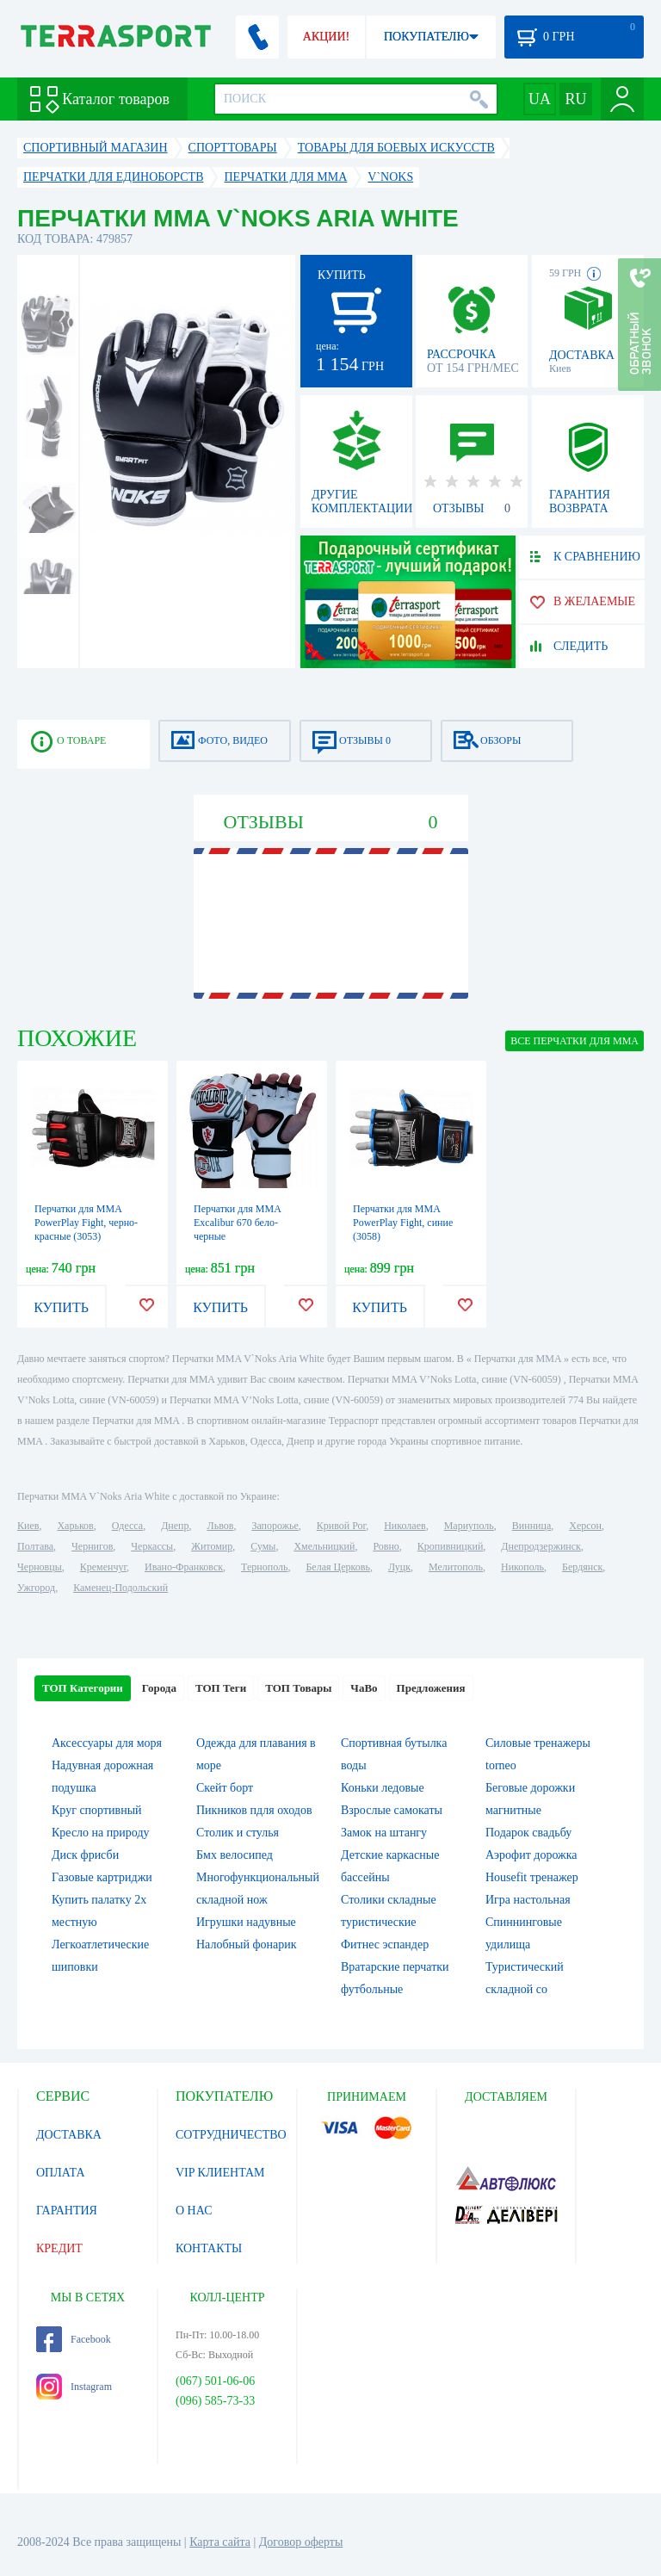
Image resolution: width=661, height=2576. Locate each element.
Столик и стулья (237, 1832)
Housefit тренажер (531, 1877)
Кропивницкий (450, 1546)
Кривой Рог (341, 1526)
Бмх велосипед (234, 1854)
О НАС (194, 2210)
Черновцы (39, 1567)
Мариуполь (469, 1526)
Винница (531, 1526)
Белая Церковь (337, 1567)
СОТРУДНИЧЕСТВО (231, 2134)
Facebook (73, 2339)
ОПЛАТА (60, 2172)
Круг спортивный (97, 1810)
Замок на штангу (384, 1832)
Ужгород (36, 1588)
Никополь (522, 1567)
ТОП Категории (82, 1687)
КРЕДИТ (59, 2248)
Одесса (127, 1526)
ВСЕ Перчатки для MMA (574, 1041)
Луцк (399, 1567)
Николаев (404, 1526)
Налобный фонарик (246, 1944)
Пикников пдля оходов (254, 1810)
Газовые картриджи (102, 1877)
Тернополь (264, 1567)
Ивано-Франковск (184, 1567)
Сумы (262, 1546)
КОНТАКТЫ (209, 2248)
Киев (28, 1526)
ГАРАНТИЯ (66, 2210)
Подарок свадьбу (528, 1832)
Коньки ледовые (382, 1787)
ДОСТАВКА (69, 2134)
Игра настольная (528, 1899)
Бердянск (582, 1567)
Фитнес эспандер (385, 1944)
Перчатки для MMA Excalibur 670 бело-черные (237, 1222)
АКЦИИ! (326, 36)
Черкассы (152, 1546)
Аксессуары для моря (107, 1743)
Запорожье (274, 1526)
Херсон (585, 1526)
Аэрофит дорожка (531, 1854)
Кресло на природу (101, 1832)
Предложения (431, 1687)
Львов (220, 1526)
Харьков (75, 1526)
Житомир (211, 1546)
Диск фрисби (85, 1854)
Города (159, 1687)
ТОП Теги (220, 1687)
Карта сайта (219, 2542)
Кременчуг (103, 1567)
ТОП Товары (298, 1687)
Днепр (174, 1526)
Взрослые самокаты (391, 1810)
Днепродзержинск (541, 1546)
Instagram (74, 2387)
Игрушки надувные (246, 1922)
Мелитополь (456, 1567)
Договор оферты (301, 2542)
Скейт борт (224, 1787)
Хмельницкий (324, 1546)
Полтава (35, 1546)
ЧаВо (363, 1687)
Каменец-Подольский (120, 1588)
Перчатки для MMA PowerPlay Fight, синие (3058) (403, 1222)
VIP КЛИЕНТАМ (220, 2172)
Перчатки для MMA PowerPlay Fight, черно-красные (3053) (86, 1222)
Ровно (385, 1546)
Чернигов (92, 1546)
